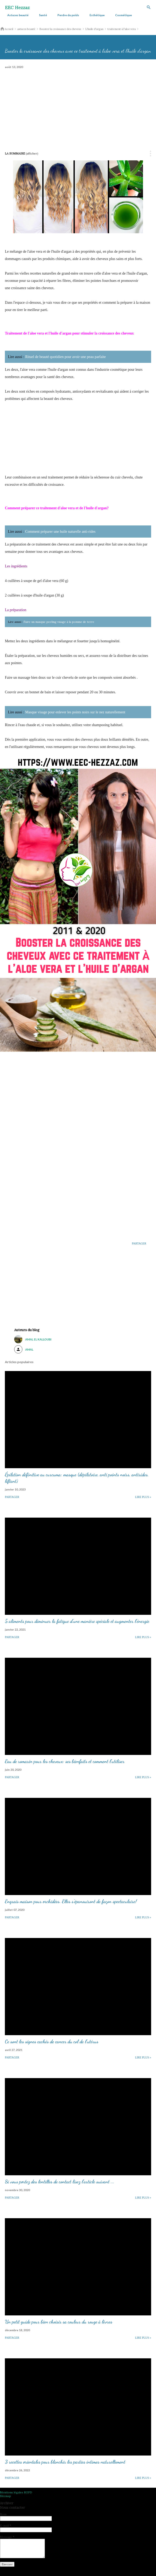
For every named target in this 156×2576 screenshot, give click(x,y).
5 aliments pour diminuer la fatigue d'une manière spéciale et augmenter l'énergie (77, 1621)
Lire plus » (143, 1497)
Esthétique (94, 15)
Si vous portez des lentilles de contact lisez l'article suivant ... (59, 2182)
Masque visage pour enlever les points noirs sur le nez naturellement (75, 712)
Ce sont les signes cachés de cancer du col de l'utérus (51, 2041)
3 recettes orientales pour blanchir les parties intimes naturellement (65, 2462)
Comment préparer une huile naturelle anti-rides (60, 531)
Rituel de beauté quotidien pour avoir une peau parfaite (65, 357)
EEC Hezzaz (17, 7)
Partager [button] (139, 1243)
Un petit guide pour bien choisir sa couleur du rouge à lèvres (58, 2322)
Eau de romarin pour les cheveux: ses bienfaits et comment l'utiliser (65, 1761)
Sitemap (5, 2496)
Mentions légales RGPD (16, 2492)
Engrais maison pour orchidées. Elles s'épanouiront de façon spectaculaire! (71, 1901)
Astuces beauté (15, 15)
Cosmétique (121, 15)
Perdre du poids (66, 15)
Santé (40, 15)
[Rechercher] (148, 7)
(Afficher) (32, 153)
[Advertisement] (78, 111)
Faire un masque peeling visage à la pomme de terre (59, 622)
